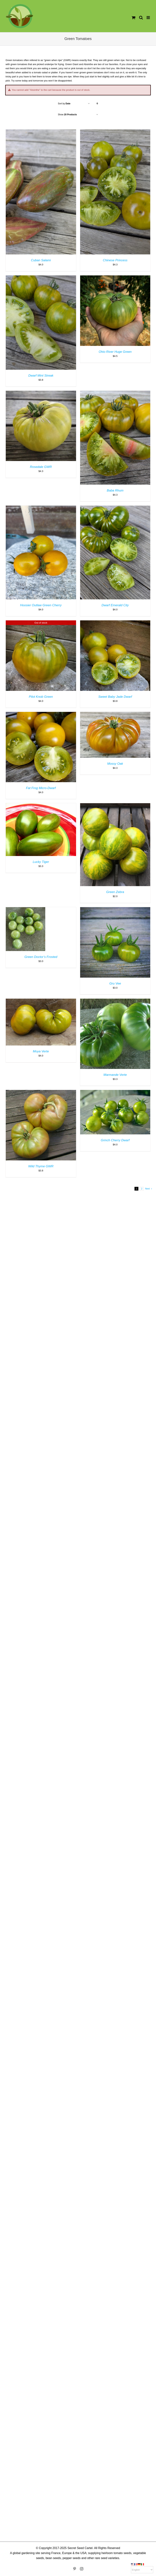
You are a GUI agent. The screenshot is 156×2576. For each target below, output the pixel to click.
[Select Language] (142, 2569)
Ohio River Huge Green (115, 352)
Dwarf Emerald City (115, 605)
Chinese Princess (115, 260)
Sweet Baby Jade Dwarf (115, 696)
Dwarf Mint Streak (40, 375)
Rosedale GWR (41, 467)
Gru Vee (115, 983)
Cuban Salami (41, 260)
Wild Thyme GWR (40, 1166)
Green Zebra (115, 892)
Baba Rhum (115, 490)
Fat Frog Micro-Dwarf (41, 788)
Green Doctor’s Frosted (40, 957)
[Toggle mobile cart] (133, 18)
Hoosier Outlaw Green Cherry (41, 605)
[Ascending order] (97, 103)
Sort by (64, 103)
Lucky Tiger (41, 862)
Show (67, 114)
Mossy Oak (115, 763)
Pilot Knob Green (41, 696)
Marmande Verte (115, 1075)
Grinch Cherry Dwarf (115, 1140)
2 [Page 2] (141, 1188)
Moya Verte (41, 1051)
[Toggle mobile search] (141, 18)
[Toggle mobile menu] (148, 18)
